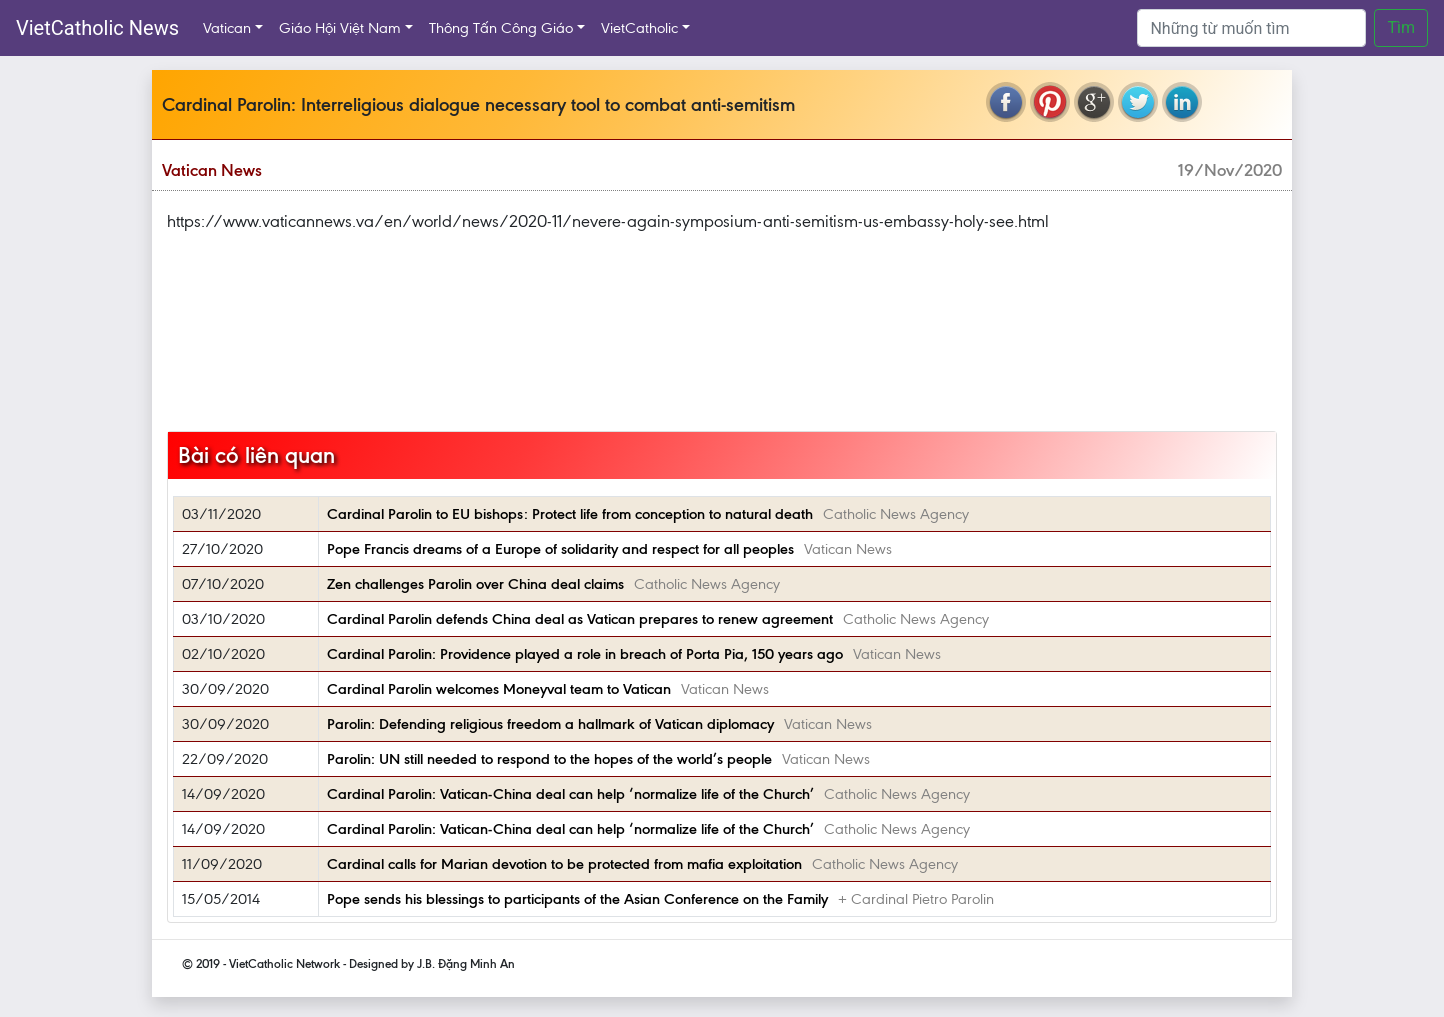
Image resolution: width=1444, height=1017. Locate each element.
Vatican (227, 28)
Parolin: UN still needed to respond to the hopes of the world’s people (549, 759)
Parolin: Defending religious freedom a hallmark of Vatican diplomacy (550, 724)
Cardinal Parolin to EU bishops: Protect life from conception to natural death (570, 514)
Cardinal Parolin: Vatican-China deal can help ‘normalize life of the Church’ (570, 794)
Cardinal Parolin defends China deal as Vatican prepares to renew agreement (580, 619)
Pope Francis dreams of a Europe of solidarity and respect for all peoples (560, 549)
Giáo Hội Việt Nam (340, 28)
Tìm (1401, 27)
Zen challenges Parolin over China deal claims (475, 584)
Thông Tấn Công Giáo (501, 28)
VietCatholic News (97, 28)
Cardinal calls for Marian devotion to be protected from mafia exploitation (564, 864)
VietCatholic (639, 28)
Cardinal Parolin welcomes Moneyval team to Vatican (499, 689)
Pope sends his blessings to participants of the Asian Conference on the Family (577, 899)
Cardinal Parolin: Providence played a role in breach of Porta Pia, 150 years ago (585, 654)
